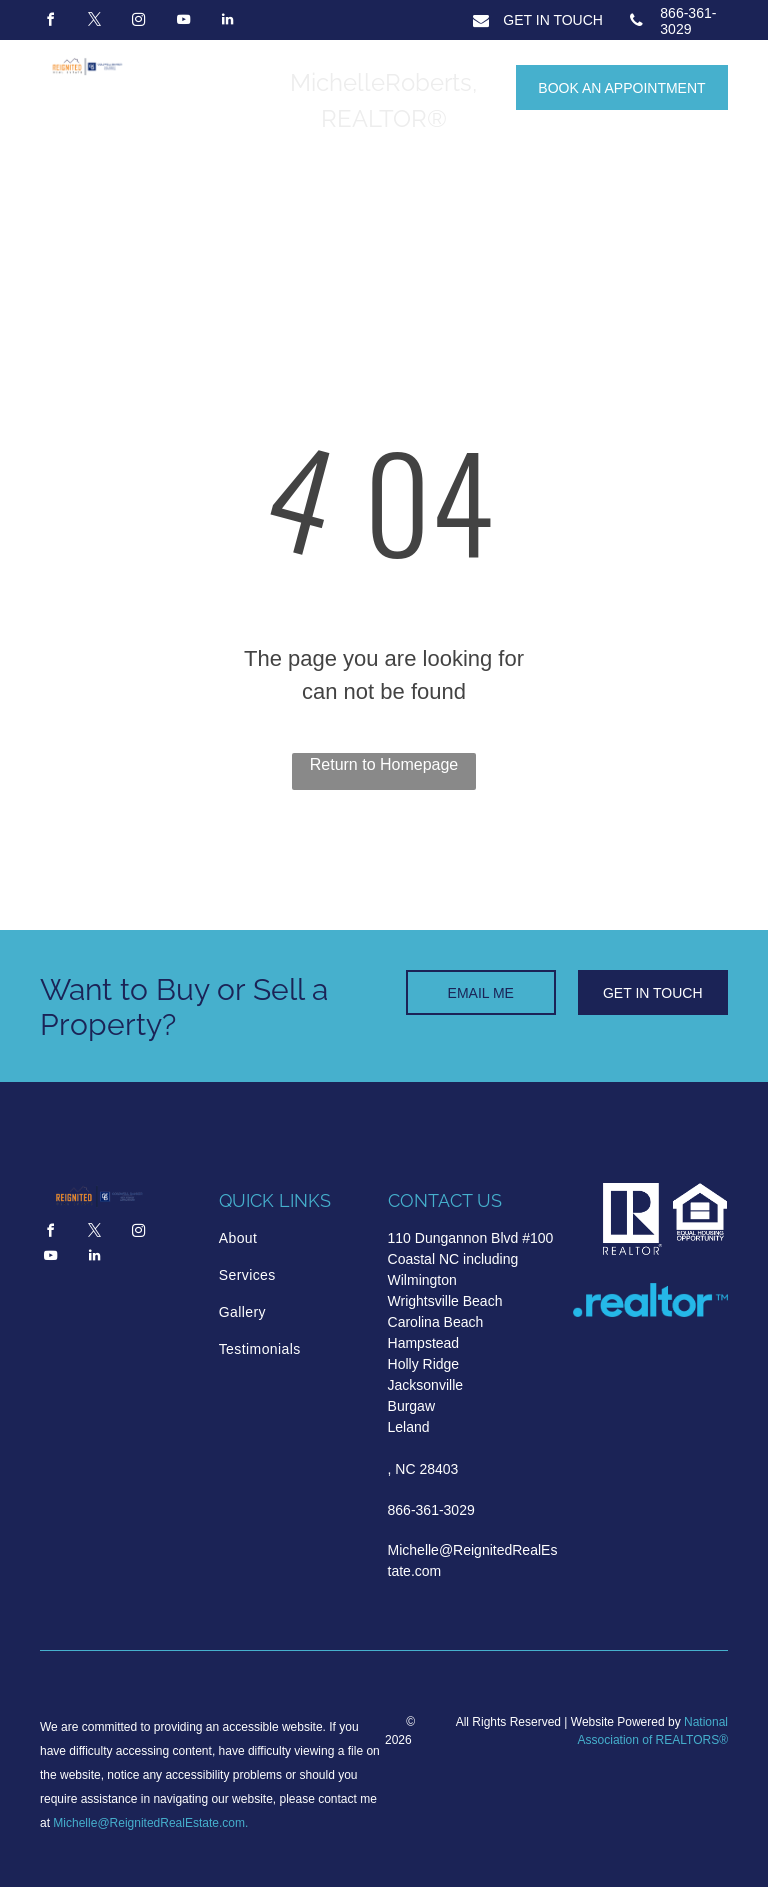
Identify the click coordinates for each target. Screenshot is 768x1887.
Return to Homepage (384, 764)
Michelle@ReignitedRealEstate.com (149, 1823)
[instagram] (139, 22)
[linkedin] (228, 22)
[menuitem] (293, 1238)
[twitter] (94, 22)
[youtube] (183, 22)
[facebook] (50, 22)
